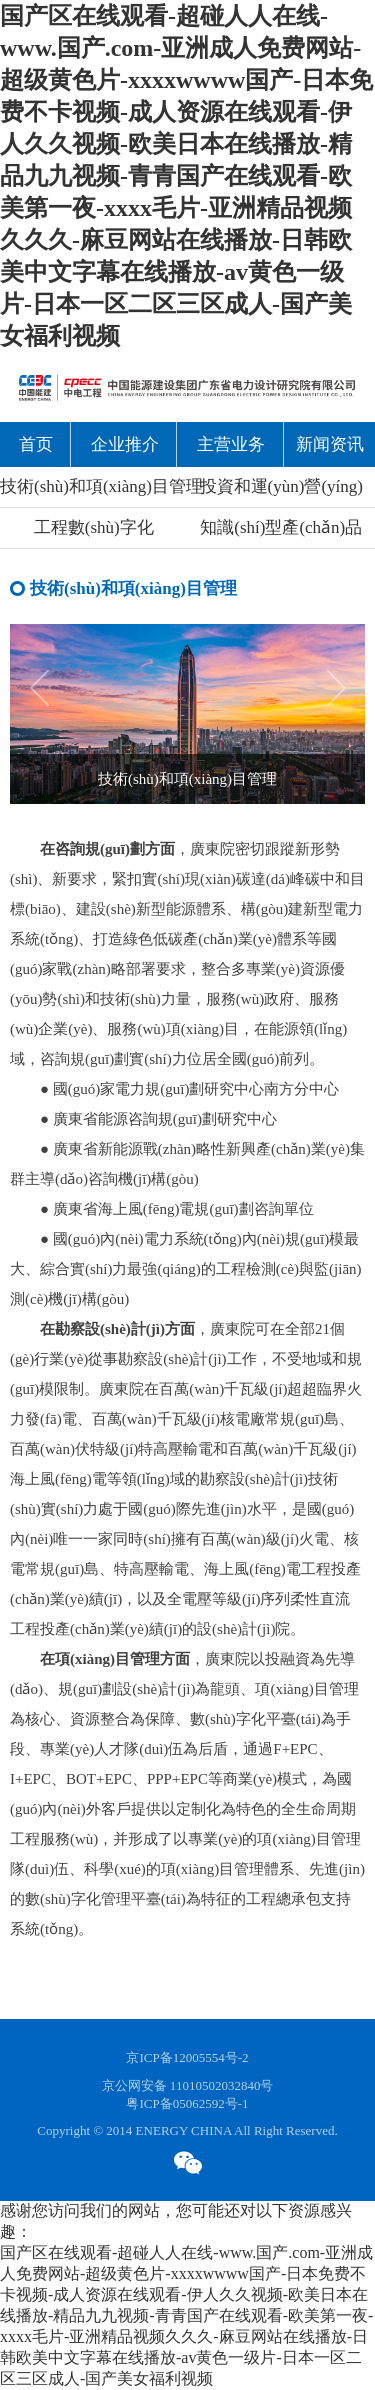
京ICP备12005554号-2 (187, 2057)
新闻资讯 (330, 444)
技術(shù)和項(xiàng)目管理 (94, 486)
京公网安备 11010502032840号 (188, 2085)
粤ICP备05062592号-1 (187, 2103)
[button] (346, 705)
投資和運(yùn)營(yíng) (281, 486)
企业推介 (125, 444)
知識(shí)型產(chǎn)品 (281, 527)
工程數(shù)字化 (94, 527)
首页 (36, 444)
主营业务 (231, 444)
